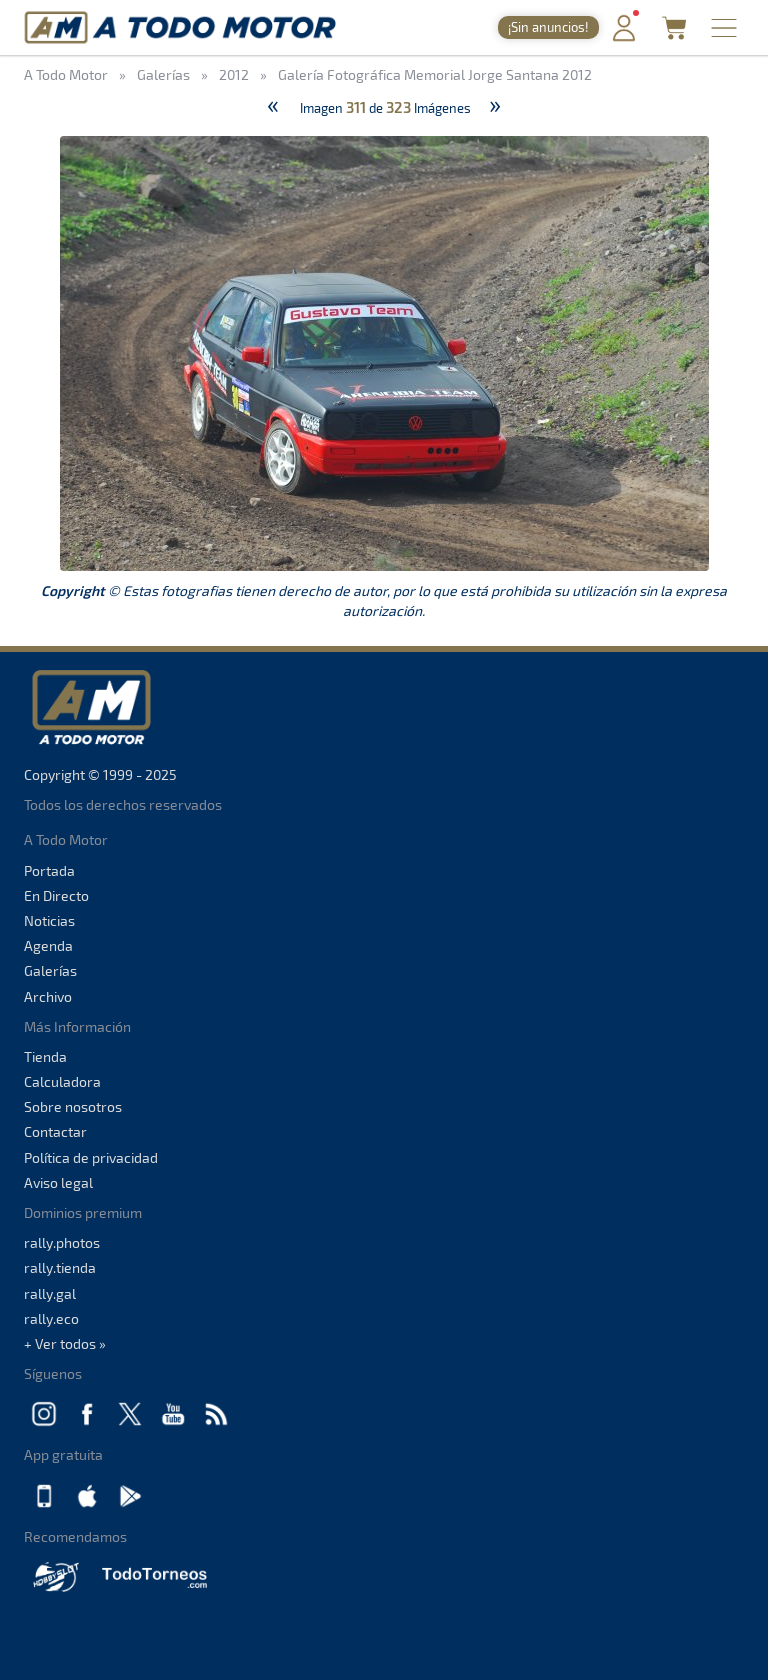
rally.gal (50, 1293)
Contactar (55, 1131)
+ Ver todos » (65, 1343)
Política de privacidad (91, 1157)
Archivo (48, 996)
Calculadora (62, 1081)
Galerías (50, 970)
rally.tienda (60, 1267)
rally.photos (62, 1242)
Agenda (48, 945)
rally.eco (51, 1318)
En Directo (56, 895)
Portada (49, 870)
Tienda (45, 1056)
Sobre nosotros (73, 1106)
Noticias (49, 920)
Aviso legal (58, 1182)
